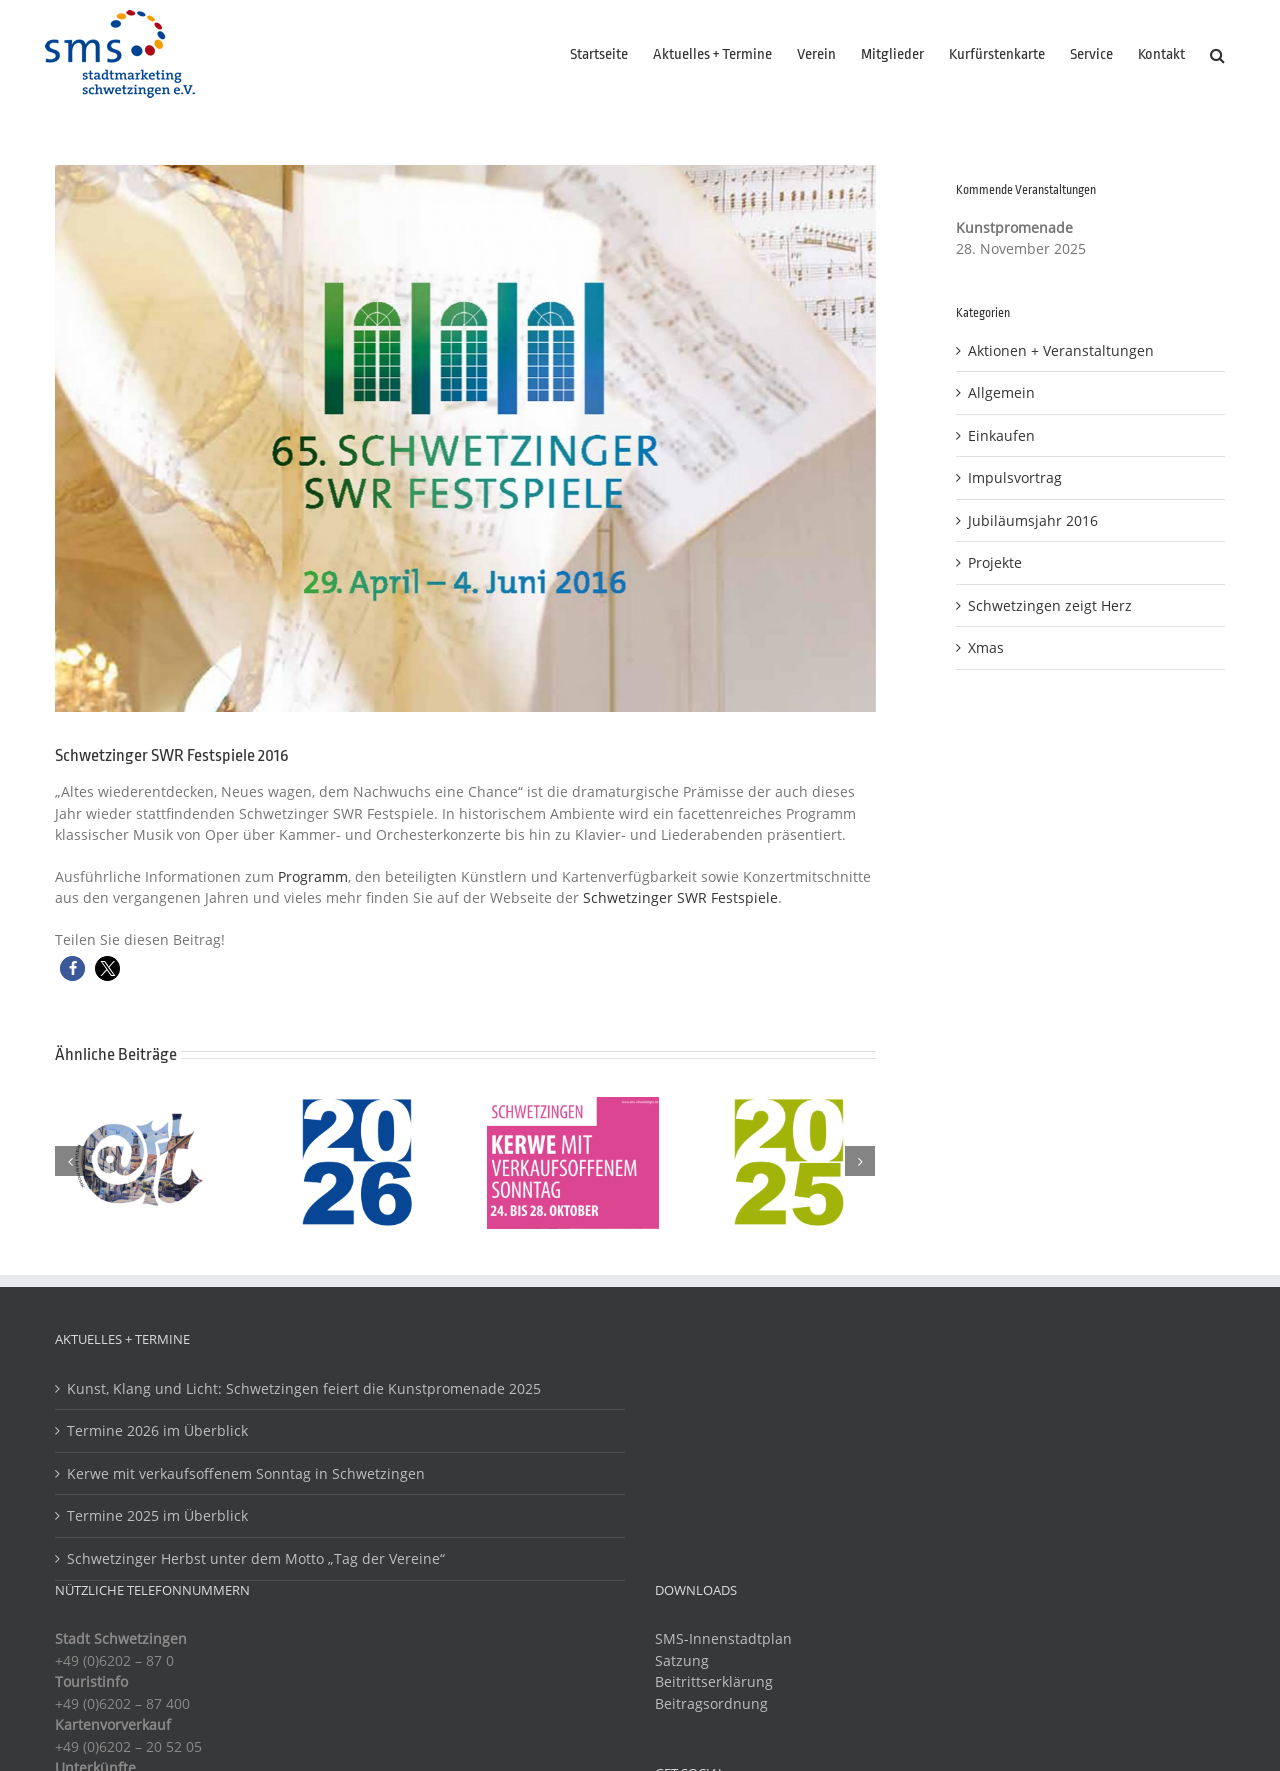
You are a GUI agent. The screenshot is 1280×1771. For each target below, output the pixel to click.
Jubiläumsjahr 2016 (1033, 520)
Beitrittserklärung (714, 1681)
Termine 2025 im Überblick (157, 1515)
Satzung (682, 1660)
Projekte (995, 562)
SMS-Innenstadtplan (723, 1638)
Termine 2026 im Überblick (157, 1430)
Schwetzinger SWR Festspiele (680, 897)
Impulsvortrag (1015, 477)
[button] (1217, 55)
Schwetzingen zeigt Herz (1050, 605)
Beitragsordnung (711, 1703)
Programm (313, 876)
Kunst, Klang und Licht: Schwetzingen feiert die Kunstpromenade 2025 (304, 1388)
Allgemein (1001, 392)
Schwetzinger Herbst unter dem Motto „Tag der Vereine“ (256, 1558)
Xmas (986, 647)
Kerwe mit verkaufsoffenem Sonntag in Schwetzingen (246, 1473)
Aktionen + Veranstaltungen (1061, 350)
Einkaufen (1001, 435)
